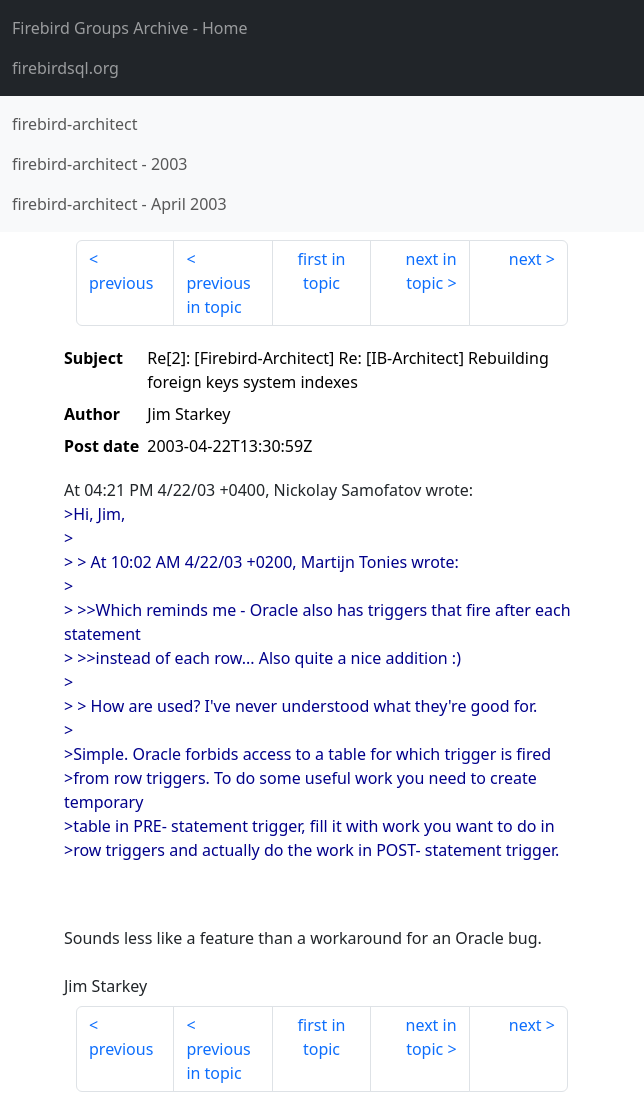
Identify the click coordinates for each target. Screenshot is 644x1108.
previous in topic (218, 295)
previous (121, 283)
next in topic (431, 271)
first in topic (322, 271)
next (525, 259)
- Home (130, 28)
